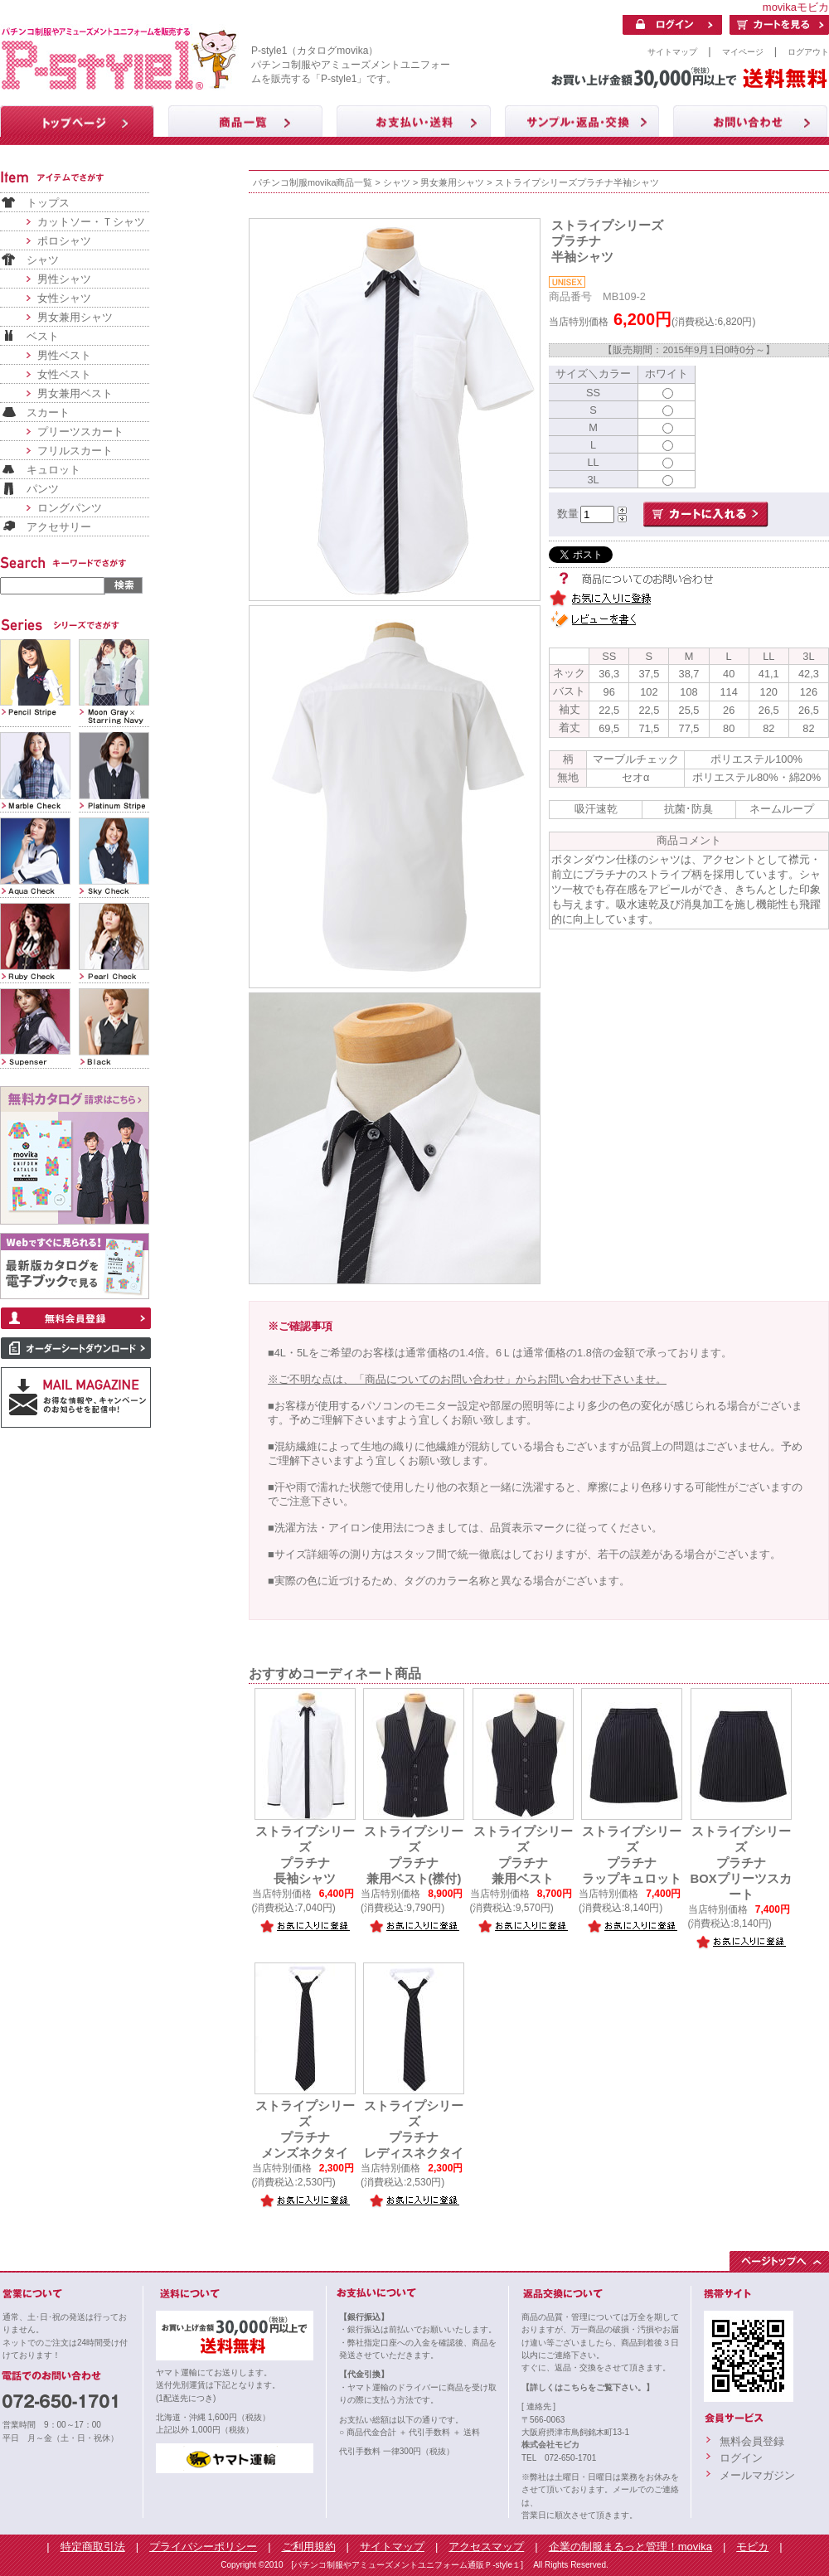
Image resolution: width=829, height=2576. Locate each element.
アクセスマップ (486, 2546)
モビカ (752, 2546)
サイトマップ (672, 51)
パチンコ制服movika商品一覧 (312, 182)
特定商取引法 (93, 2546)
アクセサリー (59, 527)
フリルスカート (75, 450)
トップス (48, 202)
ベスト (43, 336)
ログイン (741, 2458)
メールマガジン (757, 2475)
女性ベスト (64, 374)
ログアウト (808, 51)
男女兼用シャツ (75, 317)
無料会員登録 (752, 2441)
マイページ (743, 51)
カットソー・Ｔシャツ (91, 222)
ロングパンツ (69, 508)
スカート (48, 412)
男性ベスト (64, 355)
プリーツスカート (80, 431)
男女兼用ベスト (75, 393)
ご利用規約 (309, 2546)
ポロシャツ (64, 241)
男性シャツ (64, 279)
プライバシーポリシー (203, 2546)
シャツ (43, 260)
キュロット (53, 469)
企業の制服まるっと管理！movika (630, 2546)
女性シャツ (64, 298)
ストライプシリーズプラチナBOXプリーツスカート (740, 1863)
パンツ (43, 489)
